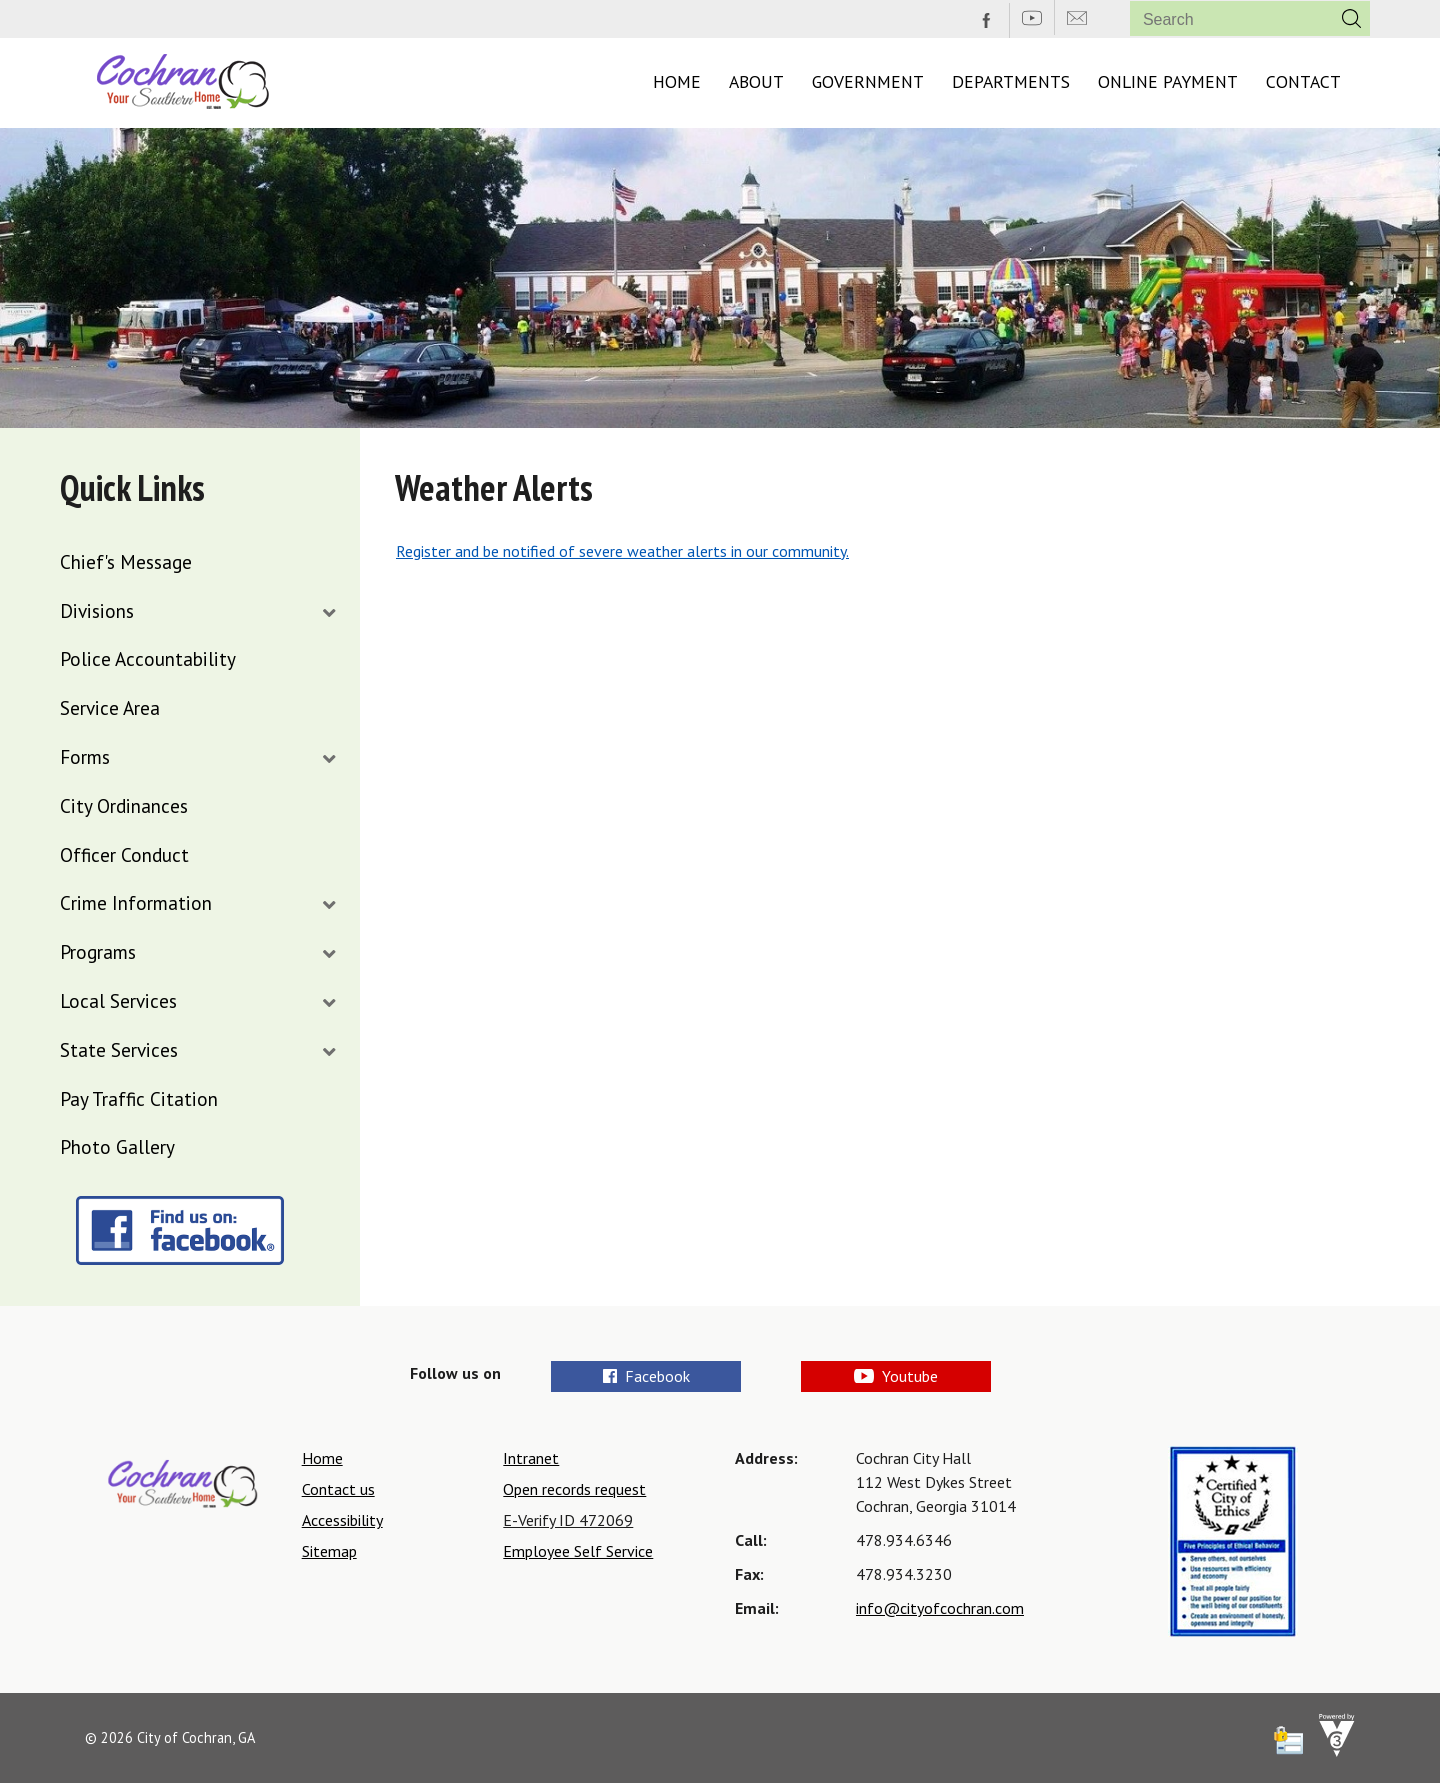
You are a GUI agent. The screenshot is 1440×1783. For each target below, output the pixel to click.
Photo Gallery (117, 1146)
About (756, 81)
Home (677, 81)
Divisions (97, 610)
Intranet (531, 1458)
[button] (1351, 18)
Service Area (110, 707)
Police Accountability (148, 658)
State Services (119, 1049)
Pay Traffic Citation (139, 1098)
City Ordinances (124, 805)
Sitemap (329, 1551)
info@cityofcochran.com (940, 1608)
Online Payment (1168, 81)
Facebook (646, 1376)
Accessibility (342, 1520)
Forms (85, 756)
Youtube (896, 1376)
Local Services (118, 1000)
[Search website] (1223, 19)
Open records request (574, 1489)
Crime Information (136, 902)
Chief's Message (126, 561)
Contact (1303, 81)
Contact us (338, 1489)
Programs (98, 951)
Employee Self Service (578, 1551)
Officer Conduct (124, 854)
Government (868, 81)
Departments (1011, 81)
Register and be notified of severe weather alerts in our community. (622, 551)
